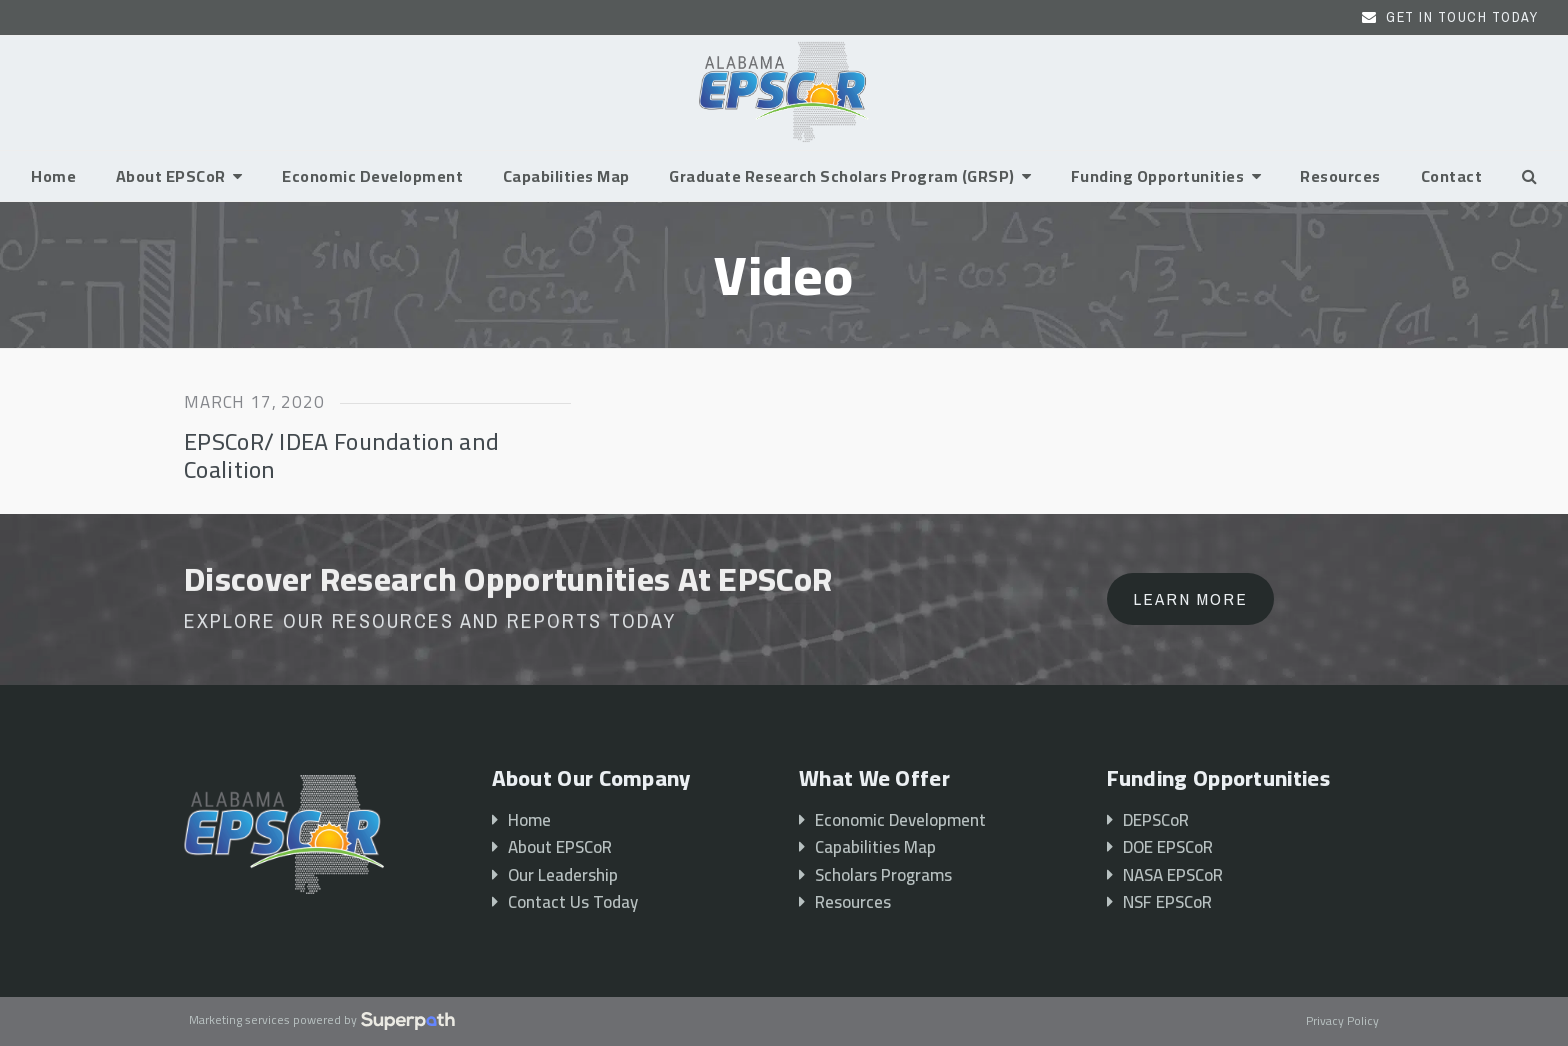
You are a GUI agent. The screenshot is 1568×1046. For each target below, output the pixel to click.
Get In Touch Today (1462, 17)
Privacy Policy (1342, 1022)
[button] (1529, 176)
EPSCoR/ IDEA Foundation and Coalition (341, 455)
